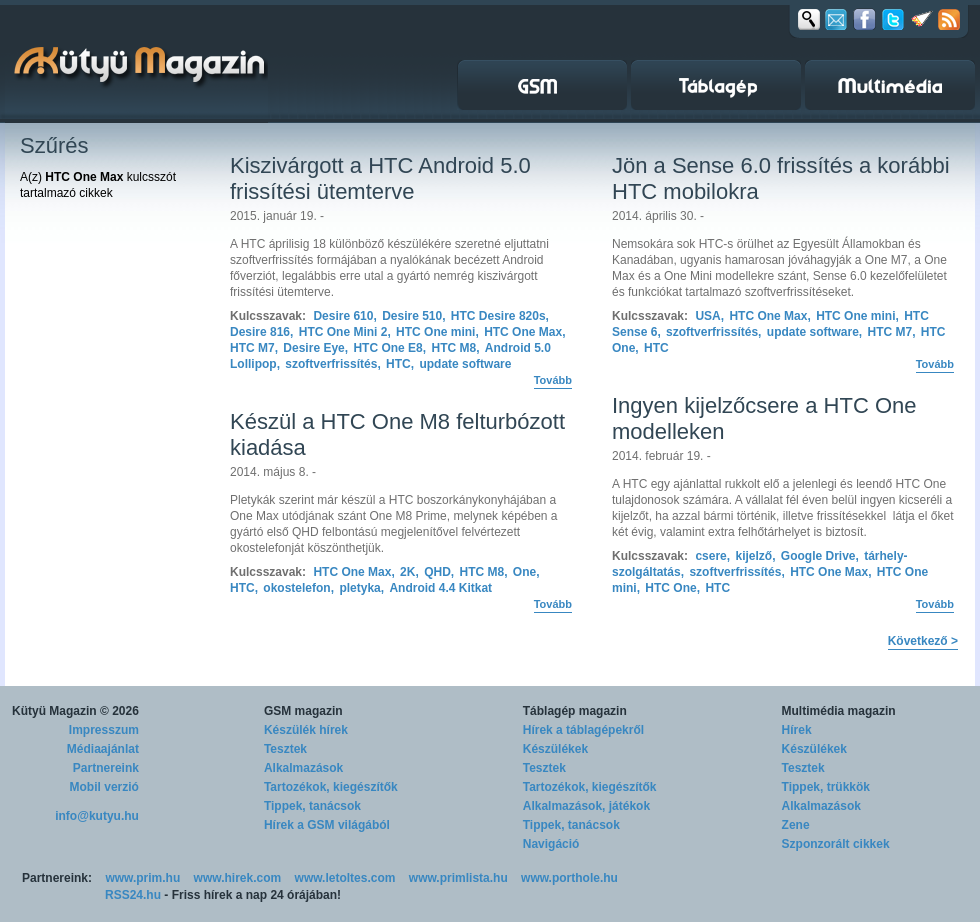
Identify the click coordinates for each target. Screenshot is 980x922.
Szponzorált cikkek (836, 844)
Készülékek (555, 749)
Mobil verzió (104, 787)
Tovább (553, 380)
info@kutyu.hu (97, 816)
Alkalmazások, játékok (586, 806)
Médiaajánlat (103, 749)
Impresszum (104, 730)
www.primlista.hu (458, 878)
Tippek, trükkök (826, 787)
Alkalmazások (303, 768)
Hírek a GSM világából (327, 825)
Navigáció (551, 844)
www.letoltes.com (345, 878)
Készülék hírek (306, 730)
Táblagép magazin (575, 711)
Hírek (797, 730)
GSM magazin (303, 711)
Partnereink (106, 768)
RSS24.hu (133, 895)
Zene (796, 825)
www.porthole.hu (569, 878)
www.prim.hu (142, 878)
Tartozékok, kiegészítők (331, 787)
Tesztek (285, 749)
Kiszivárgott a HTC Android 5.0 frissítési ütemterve (380, 178)
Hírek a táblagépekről (583, 730)
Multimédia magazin (839, 711)
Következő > (923, 641)
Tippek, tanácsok (312, 806)
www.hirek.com (238, 878)
